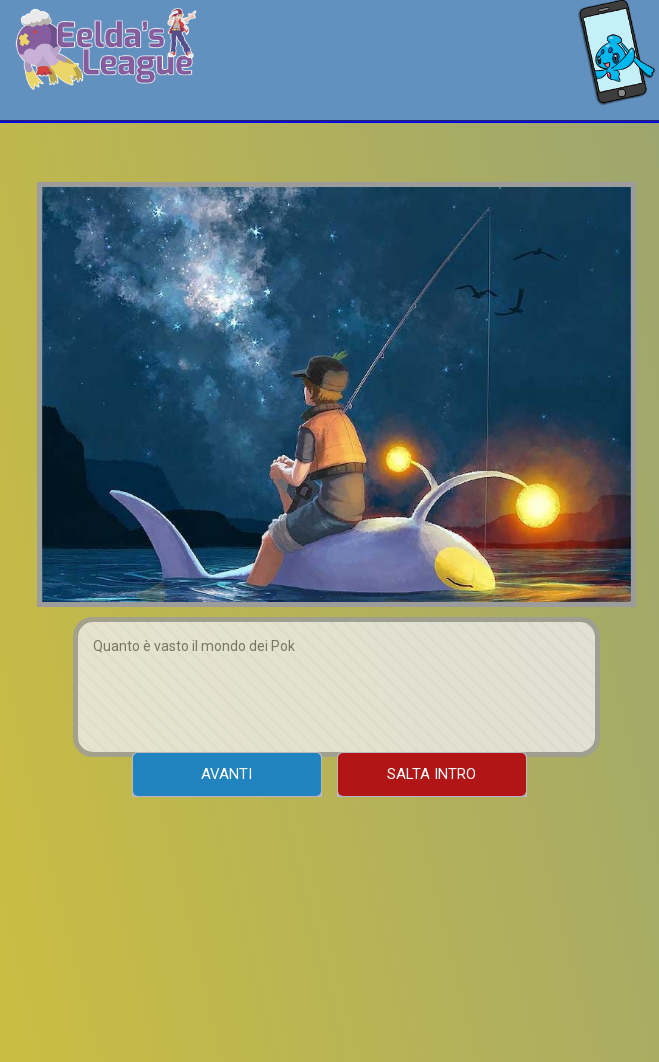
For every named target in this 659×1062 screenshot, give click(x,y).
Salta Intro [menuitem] (431, 774)
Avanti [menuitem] (226, 774)
